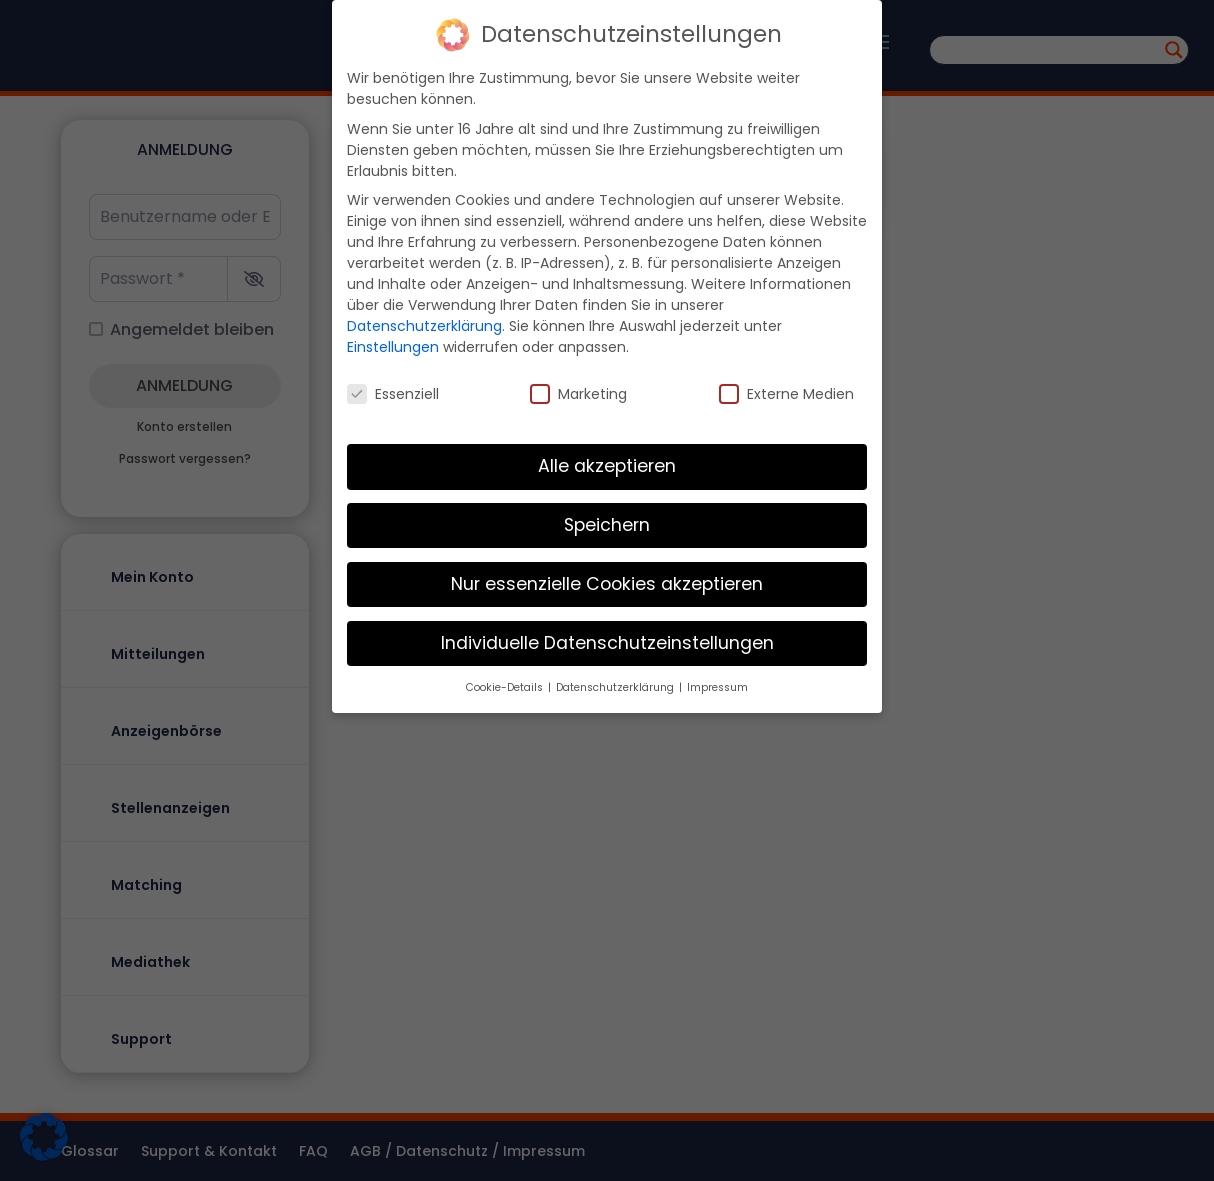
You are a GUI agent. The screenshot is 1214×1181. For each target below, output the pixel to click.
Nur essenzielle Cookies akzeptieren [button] (607, 574)
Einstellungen (393, 337)
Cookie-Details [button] (506, 677)
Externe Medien (786, 385)
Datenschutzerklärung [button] (616, 677)
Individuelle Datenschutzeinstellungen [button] (607, 633)
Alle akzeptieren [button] (607, 456)
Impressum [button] (717, 677)
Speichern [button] (607, 515)
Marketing (578, 385)
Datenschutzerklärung (424, 316)
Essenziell (393, 385)
